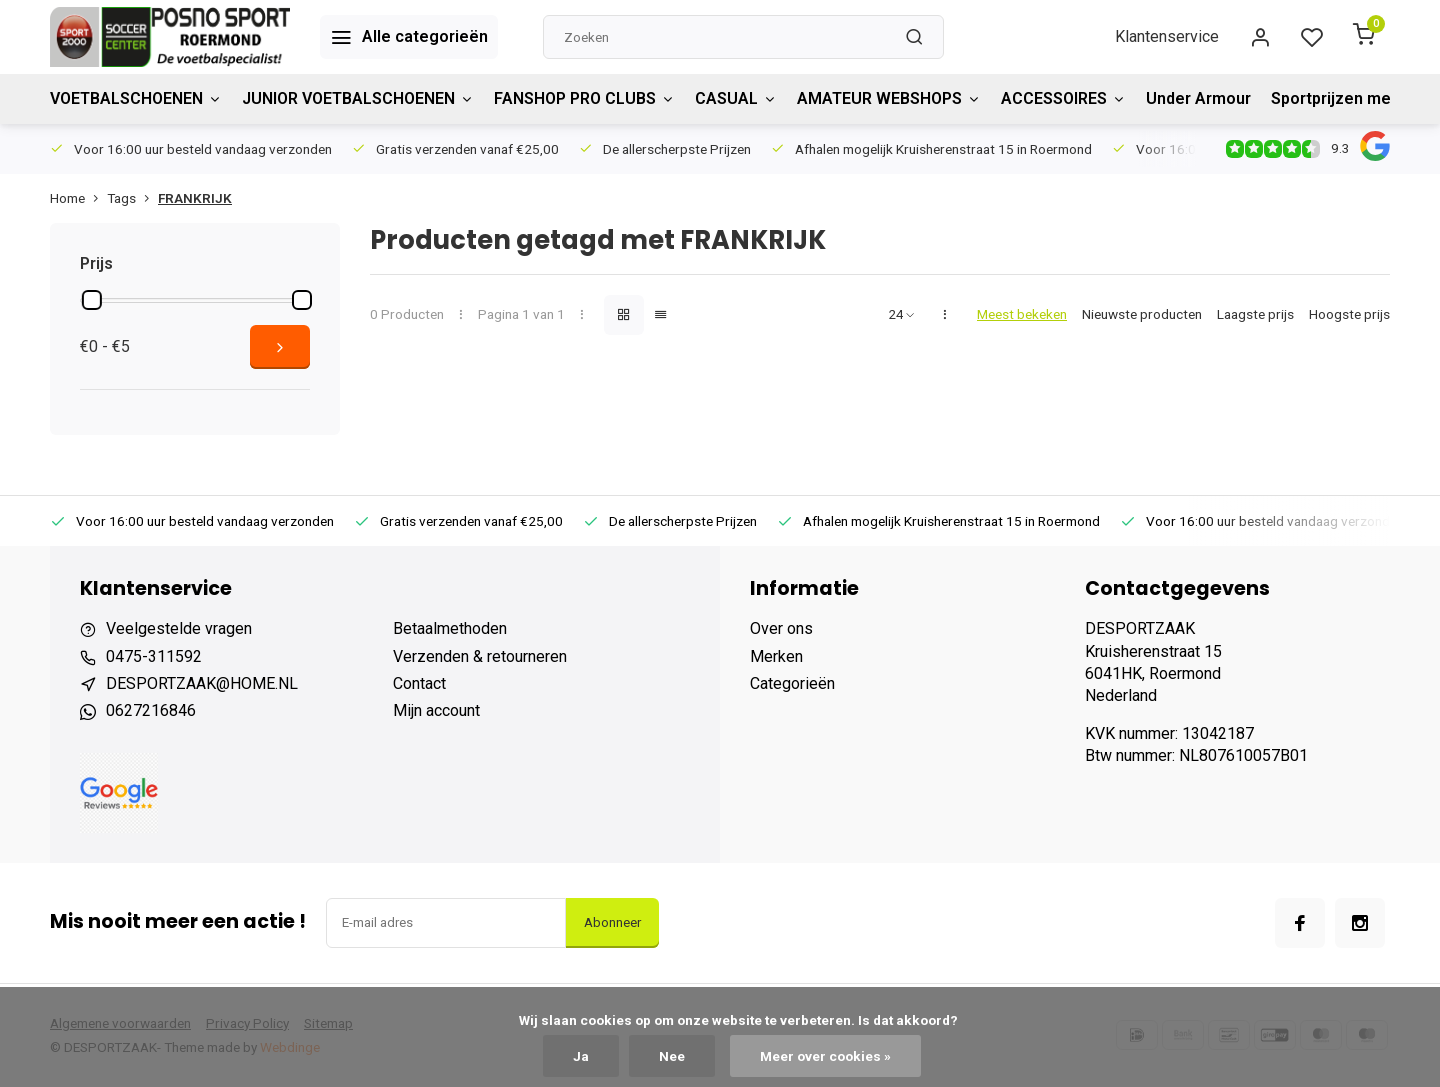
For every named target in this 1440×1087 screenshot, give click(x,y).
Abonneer (612, 922)
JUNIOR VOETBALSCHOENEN (358, 98)
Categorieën (792, 683)
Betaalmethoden (450, 628)
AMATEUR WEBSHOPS (889, 98)
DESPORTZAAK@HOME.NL (202, 683)
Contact (419, 683)
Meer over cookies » (825, 1056)
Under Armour (1198, 98)
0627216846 (151, 710)
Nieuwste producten (1142, 314)
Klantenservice (1167, 36)
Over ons (781, 628)
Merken (776, 656)
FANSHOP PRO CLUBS (584, 98)
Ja (581, 1056)
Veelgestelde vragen (179, 628)
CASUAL (736, 98)
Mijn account (436, 710)
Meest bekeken (1022, 314)
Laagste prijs (1255, 314)
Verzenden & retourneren (480, 656)
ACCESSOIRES (1063, 98)
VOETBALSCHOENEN (136, 98)
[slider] (92, 300)
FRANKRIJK (195, 198)
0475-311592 (154, 656)
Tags (132, 198)
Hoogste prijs (1349, 314)
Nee (672, 1056)
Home (78, 198)
